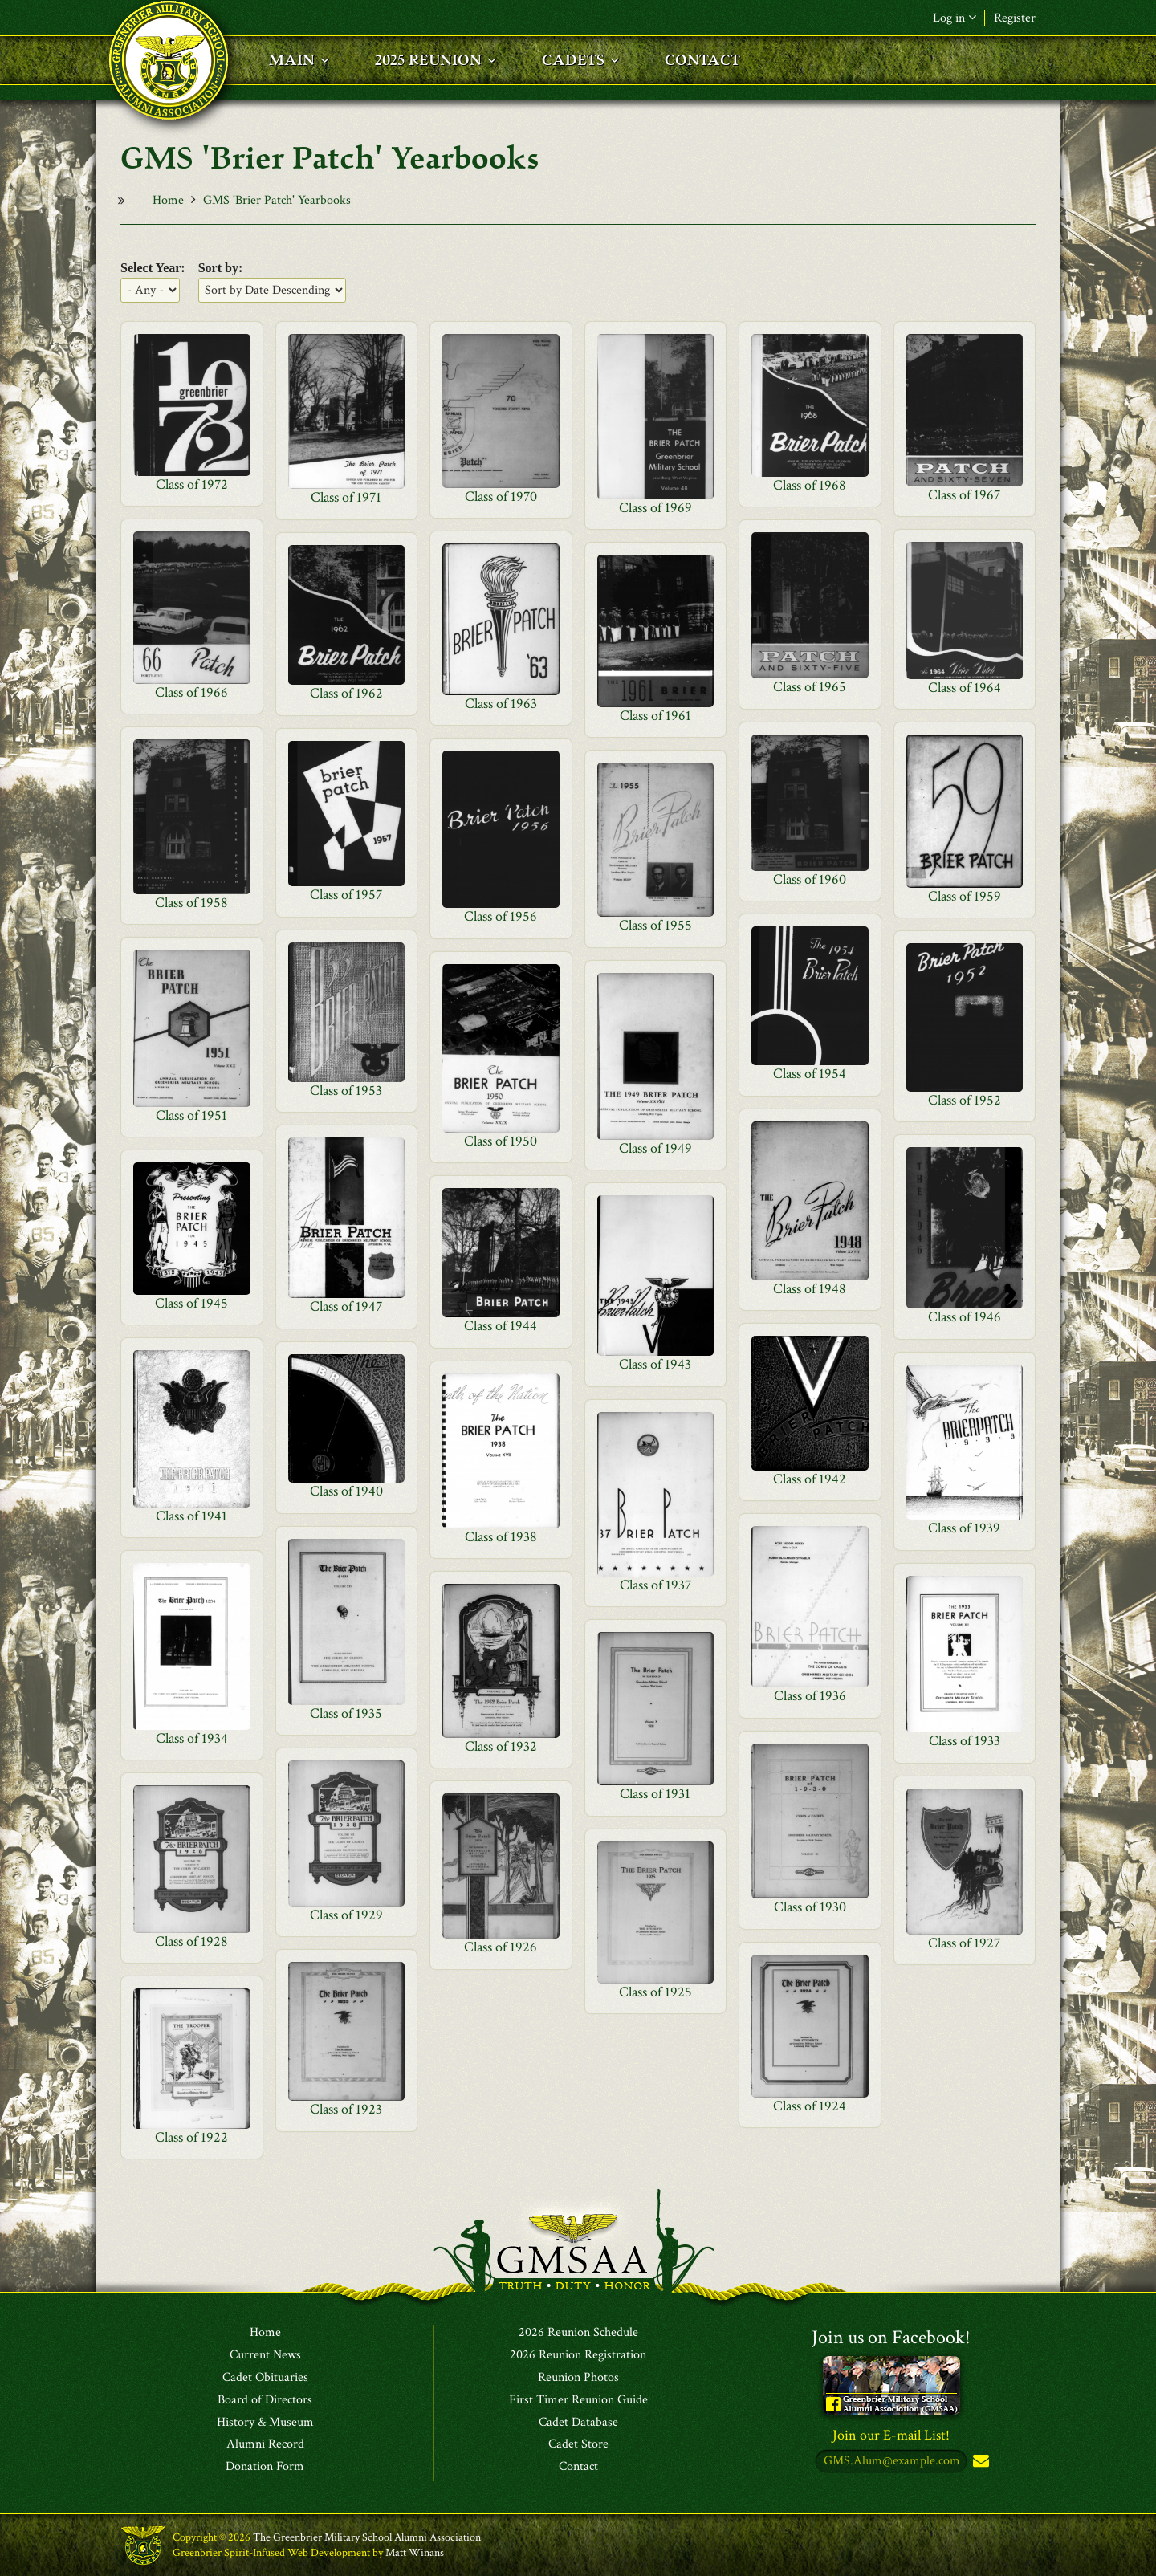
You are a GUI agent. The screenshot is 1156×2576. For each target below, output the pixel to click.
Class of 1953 (346, 1090)
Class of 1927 (964, 1943)
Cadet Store (578, 2444)
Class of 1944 (500, 1325)
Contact (578, 2467)
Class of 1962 (346, 693)
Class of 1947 (346, 1306)
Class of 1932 (501, 1746)
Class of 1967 (964, 495)
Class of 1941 (191, 1516)
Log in (954, 18)
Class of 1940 (346, 1491)
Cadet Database (578, 2423)
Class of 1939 (964, 1528)
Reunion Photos (578, 2378)
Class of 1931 (655, 1793)
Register (1015, 18)
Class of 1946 (964, 1317)
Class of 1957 (346, 894)
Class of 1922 (191, 2137)
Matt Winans (414, 2552)
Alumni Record (265, 2444)
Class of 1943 (655, 1364)
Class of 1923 (346, 2109)
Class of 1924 (809, 2106)
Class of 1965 (809, 687)
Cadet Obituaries (265, 2378)
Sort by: (220, 268)
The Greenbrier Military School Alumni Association (367, 2537)
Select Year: (152, 268)
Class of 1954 (809, 1073)
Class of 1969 (655, 508)
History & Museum (265, 2423)
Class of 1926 (500, 1947)
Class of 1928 (191, 1941)
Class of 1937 (655, 1585)
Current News (265, 2355)
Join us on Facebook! (891, 2337)
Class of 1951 (191, 1115)
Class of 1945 (191, 1303)
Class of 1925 (655, 1992)
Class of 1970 (501, 496)
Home (168, 200)
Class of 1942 (809, 1479)
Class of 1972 (192, 484)
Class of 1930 (810, 1907)
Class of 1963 (501, 703)
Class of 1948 (809, 1289)
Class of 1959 (964, 896)
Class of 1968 (809, 485)
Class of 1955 (655, 925)
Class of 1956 (500, 916)
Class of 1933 (964, 1741)
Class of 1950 (500, 1141)
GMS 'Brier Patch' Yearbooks (277, 200)
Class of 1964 (964, 687)
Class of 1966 (191, 692)
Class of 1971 (346, 497)
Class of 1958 (191, 902)
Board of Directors (265, 2400)
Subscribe (979, 2461)
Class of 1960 (809, 879)
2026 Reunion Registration (578, 2355)
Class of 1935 (346, 1713)
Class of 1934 (192, 1738)
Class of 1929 (346, 1915)
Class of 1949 (655, 1148)
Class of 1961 (655, 715)
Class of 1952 (964, 1100)
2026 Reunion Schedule (578, 2333)
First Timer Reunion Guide (578, 2400)
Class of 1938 (501, 1537)
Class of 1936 (810, 1696)
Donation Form (265, 2467)
